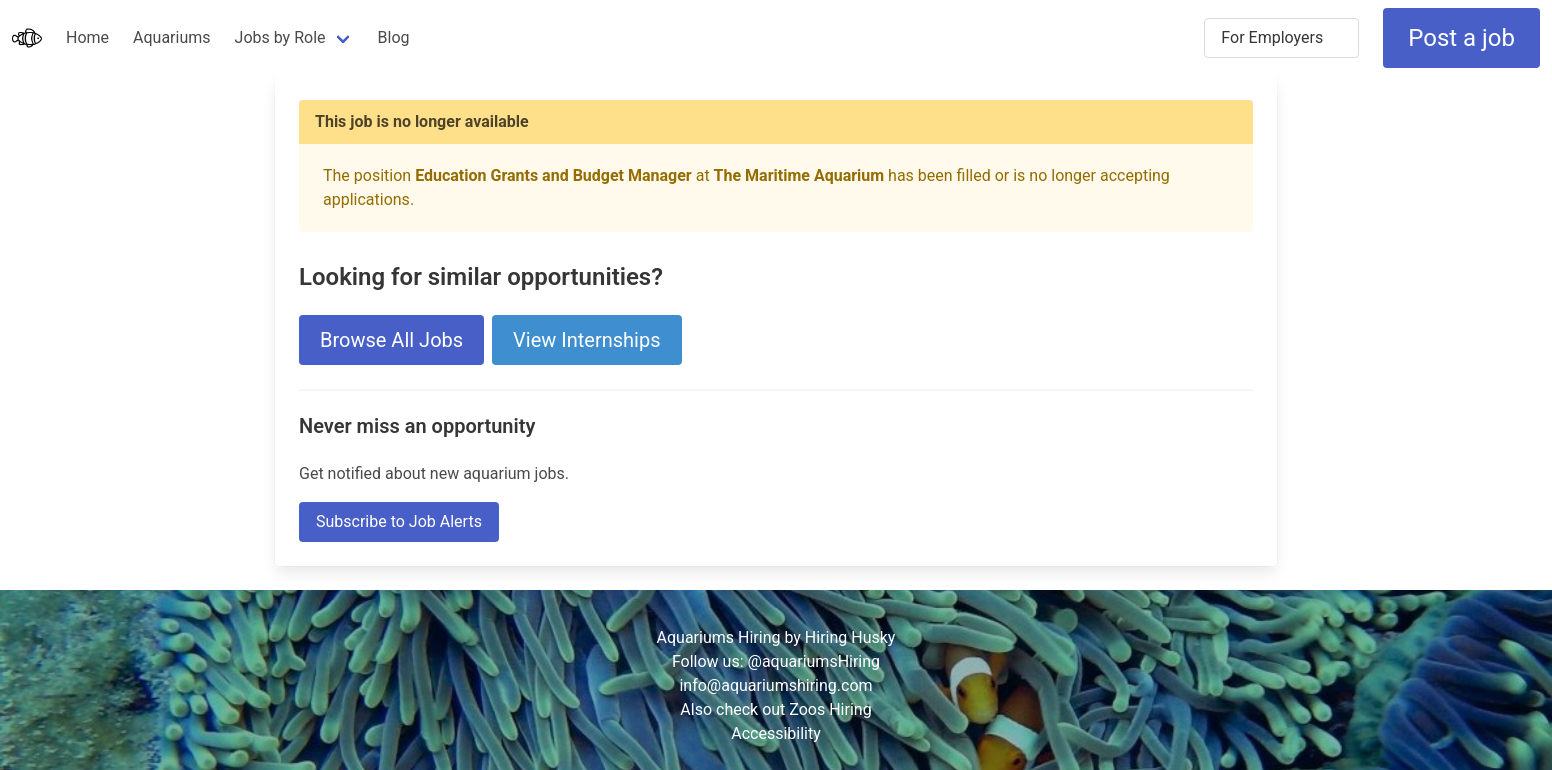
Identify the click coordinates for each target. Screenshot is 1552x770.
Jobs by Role (280, 37)
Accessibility (776, 733)
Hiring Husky (850, 637)
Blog (394, 37)
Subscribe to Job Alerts (399, 521)
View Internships (586, 340)
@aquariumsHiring (814, 661)
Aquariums (171, 37)
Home (87, 37)
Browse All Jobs (391, 340)
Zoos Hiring (830, 709)
